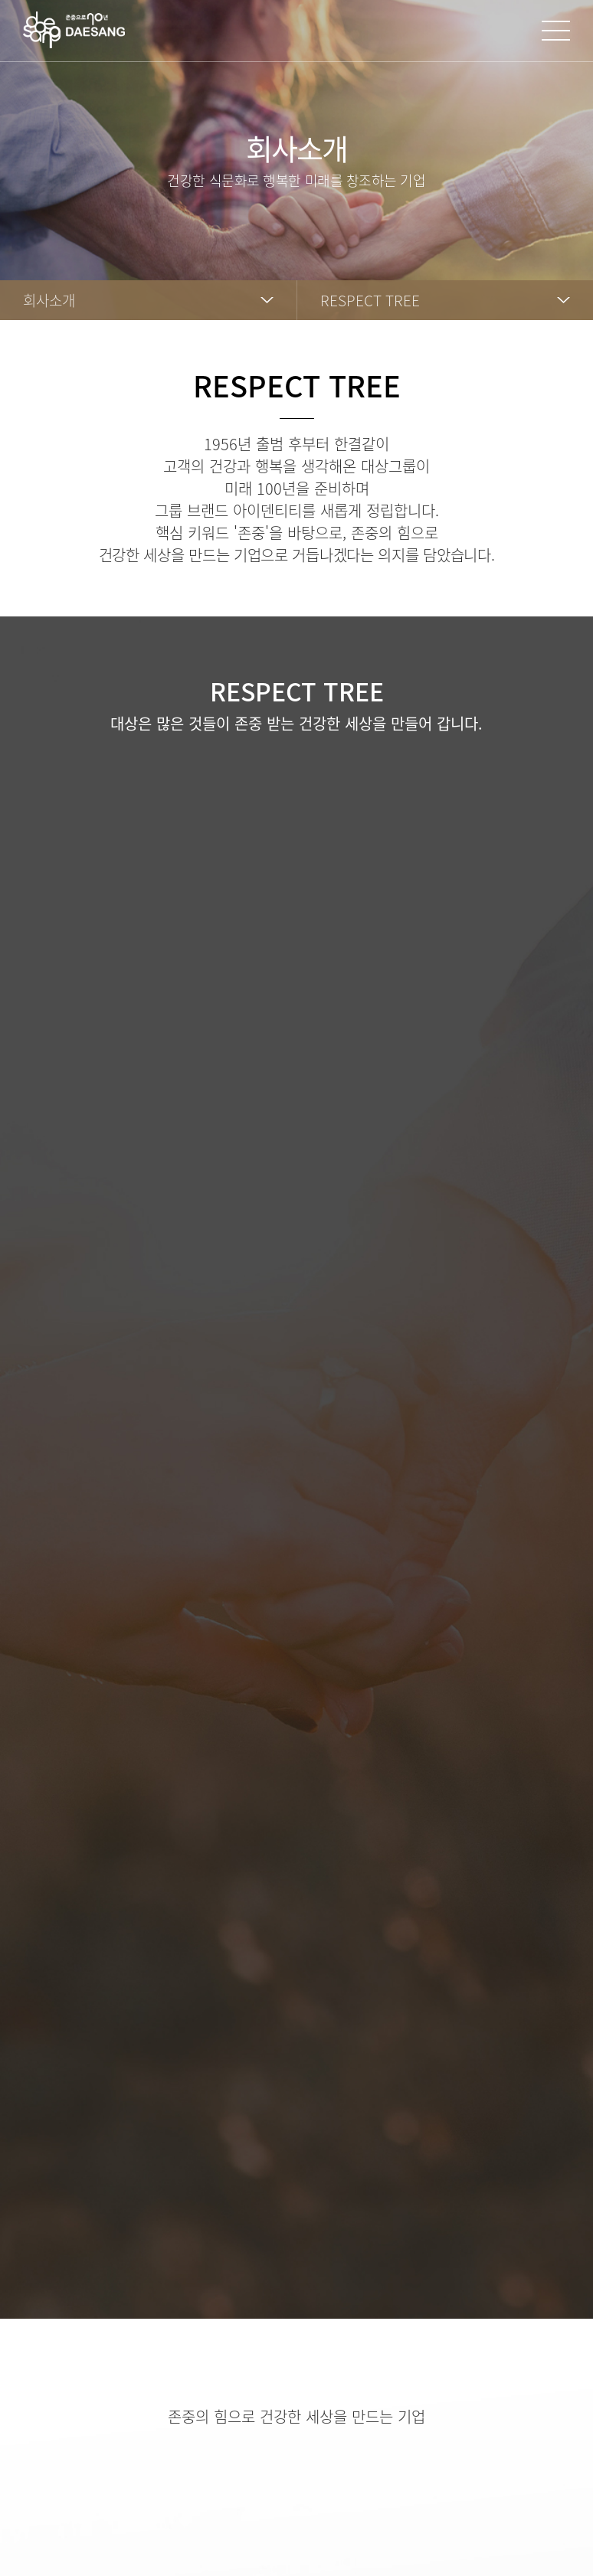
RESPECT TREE (370, 300)
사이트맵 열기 (556, 31)
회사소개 (49, 300)
